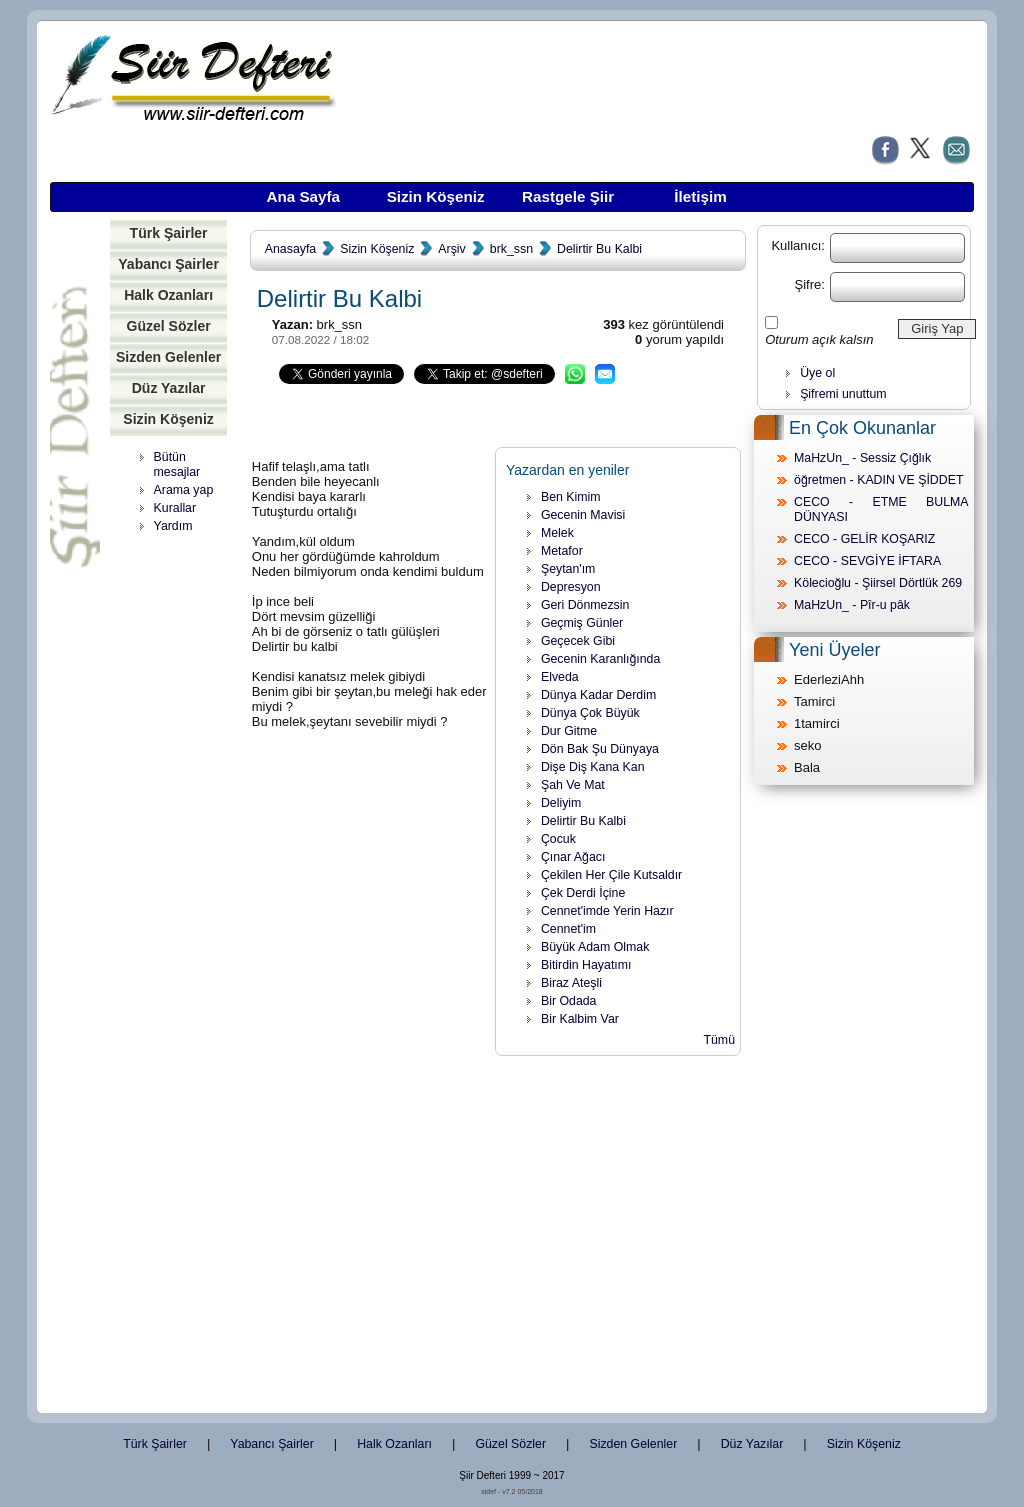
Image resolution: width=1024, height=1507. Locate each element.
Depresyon (571, 587)
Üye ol (817, 373)
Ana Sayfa (303, 196)
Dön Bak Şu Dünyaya (600, 749)
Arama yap (184, 490)
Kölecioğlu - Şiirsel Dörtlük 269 (878, 583)
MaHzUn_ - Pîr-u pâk (852, 605)
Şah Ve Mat (573, 785)
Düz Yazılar (169, 388)
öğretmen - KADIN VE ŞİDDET (878, 480)
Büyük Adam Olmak (595, 947)
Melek (557, 533)
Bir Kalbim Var (580, 1019)
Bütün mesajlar (177, 464)
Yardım (173, 526)
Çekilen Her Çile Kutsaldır (611, 875)
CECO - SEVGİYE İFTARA (867, 561)
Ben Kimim (571, 497)
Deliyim (561, 803)
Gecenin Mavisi (583, 515)
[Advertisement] (175, 850)
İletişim (700, 196)
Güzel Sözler (168, 326)
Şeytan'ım (568, 569)
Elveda (560, 677)
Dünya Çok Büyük (590, 713)
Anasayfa (290, 249)
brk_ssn (511, 249)
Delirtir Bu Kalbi (599, 249)
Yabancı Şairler (168, 264)
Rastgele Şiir (568, 196)
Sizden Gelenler (168, 357)
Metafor (562, 551)
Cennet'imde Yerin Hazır (607, 911)
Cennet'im (568, 929)
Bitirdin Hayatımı (586, 965)
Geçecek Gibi (578, 641)
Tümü (719, 1040)
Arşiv (451, 249)
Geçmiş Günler (582, 623)
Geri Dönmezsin (585, 605)
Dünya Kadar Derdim (598, 695)
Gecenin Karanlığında (600, 659)
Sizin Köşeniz (436, 196)
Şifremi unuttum (843, 394)
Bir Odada (569, 1001)
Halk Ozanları (168, 295)
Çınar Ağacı (573, 857)
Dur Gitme (569, 731)
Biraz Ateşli (571, 983)
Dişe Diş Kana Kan (593, 767)
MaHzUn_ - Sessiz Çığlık (862, 458)
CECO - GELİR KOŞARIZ (864, 539)
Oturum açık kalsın (819, 339)
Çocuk (558, 839)
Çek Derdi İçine (583, 893)
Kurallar (175, 508)
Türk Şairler (169, 233)
